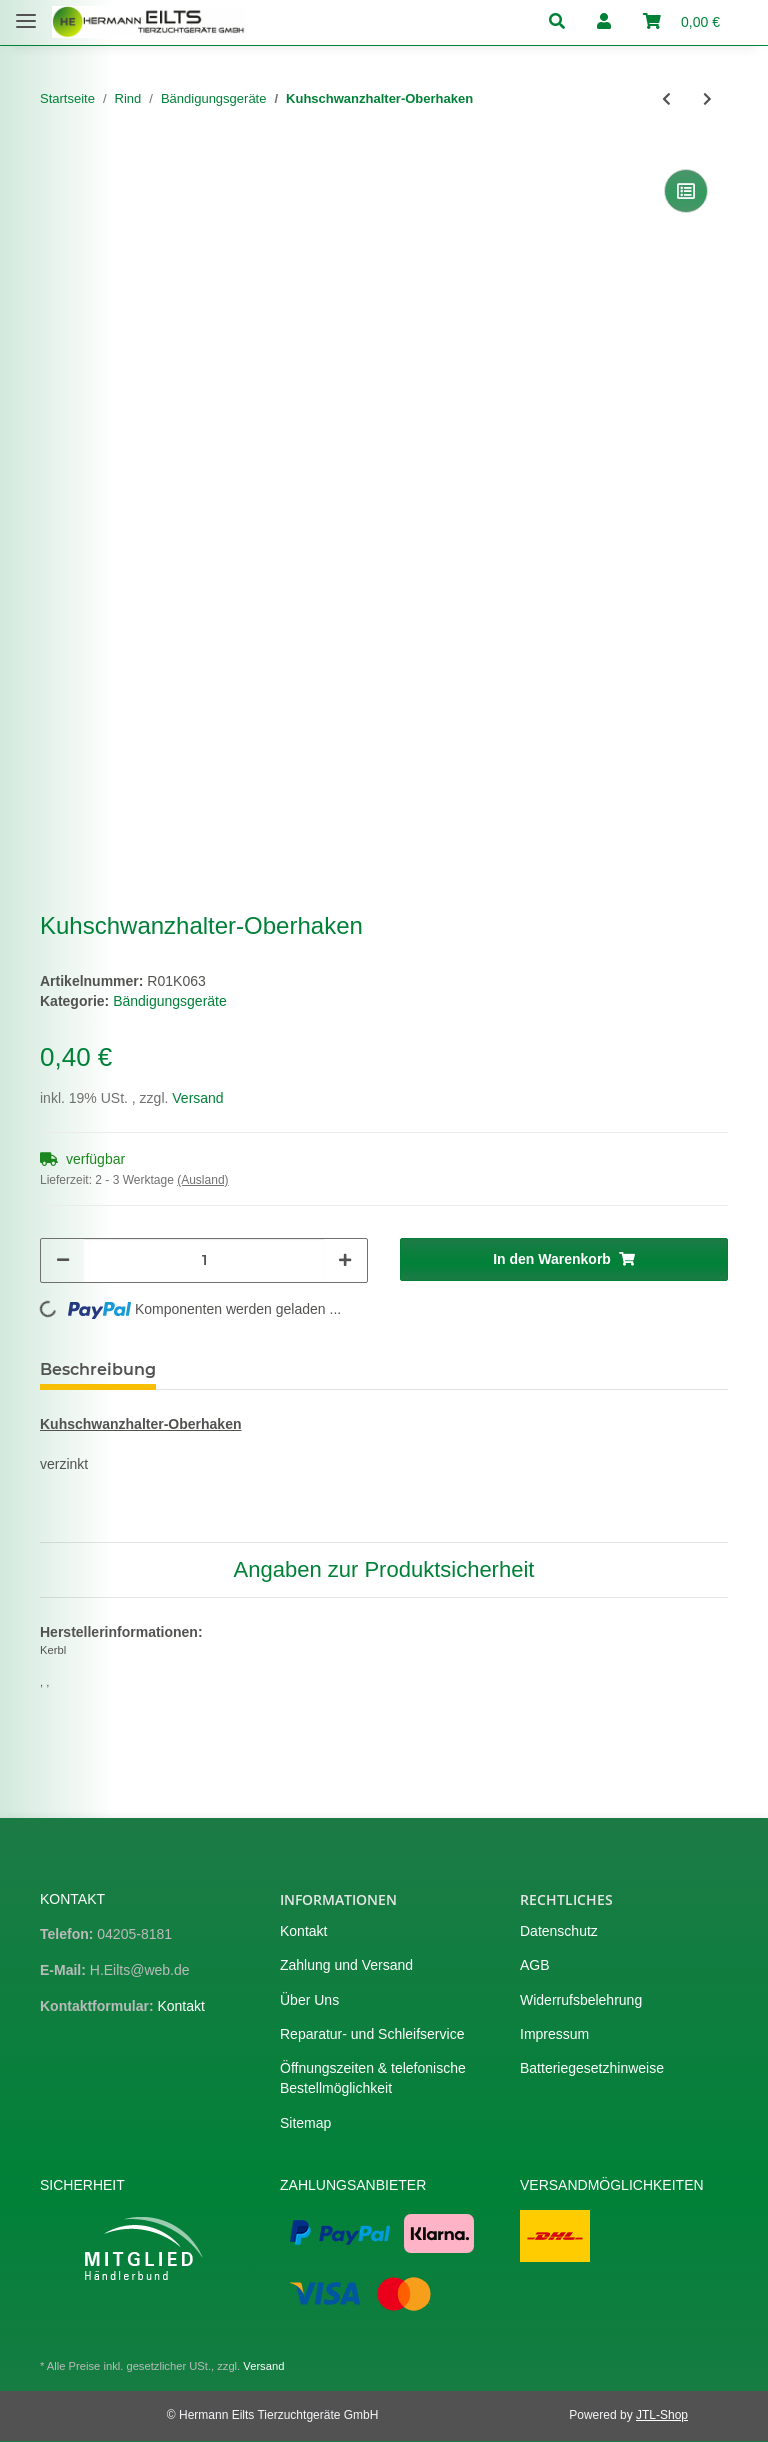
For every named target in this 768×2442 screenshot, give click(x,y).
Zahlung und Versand (346, 1965)
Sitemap (305, 2123)
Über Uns (309, 2000)
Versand (197, 1098)
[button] (565, 22)
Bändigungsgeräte (170, 1001)
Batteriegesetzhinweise (592, 2068)
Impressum (554, 2034)
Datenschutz (559, 1931)
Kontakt (180, 2006)
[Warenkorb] (681, 22)
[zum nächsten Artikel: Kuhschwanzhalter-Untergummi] (707, 99)
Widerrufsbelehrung (581, 2000)
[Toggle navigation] (26, 12)
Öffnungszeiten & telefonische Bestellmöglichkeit (373, 2078)
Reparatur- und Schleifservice (372, 2034)
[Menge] (204, 1260)
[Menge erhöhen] (345, 1260)
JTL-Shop (662, 2415)
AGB (535, 1965)
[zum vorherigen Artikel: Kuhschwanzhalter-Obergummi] (666, 99)
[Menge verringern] (63, 1260)
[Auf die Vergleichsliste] (686, 191)
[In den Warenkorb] (564, 1259)
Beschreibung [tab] (98, 1369)
